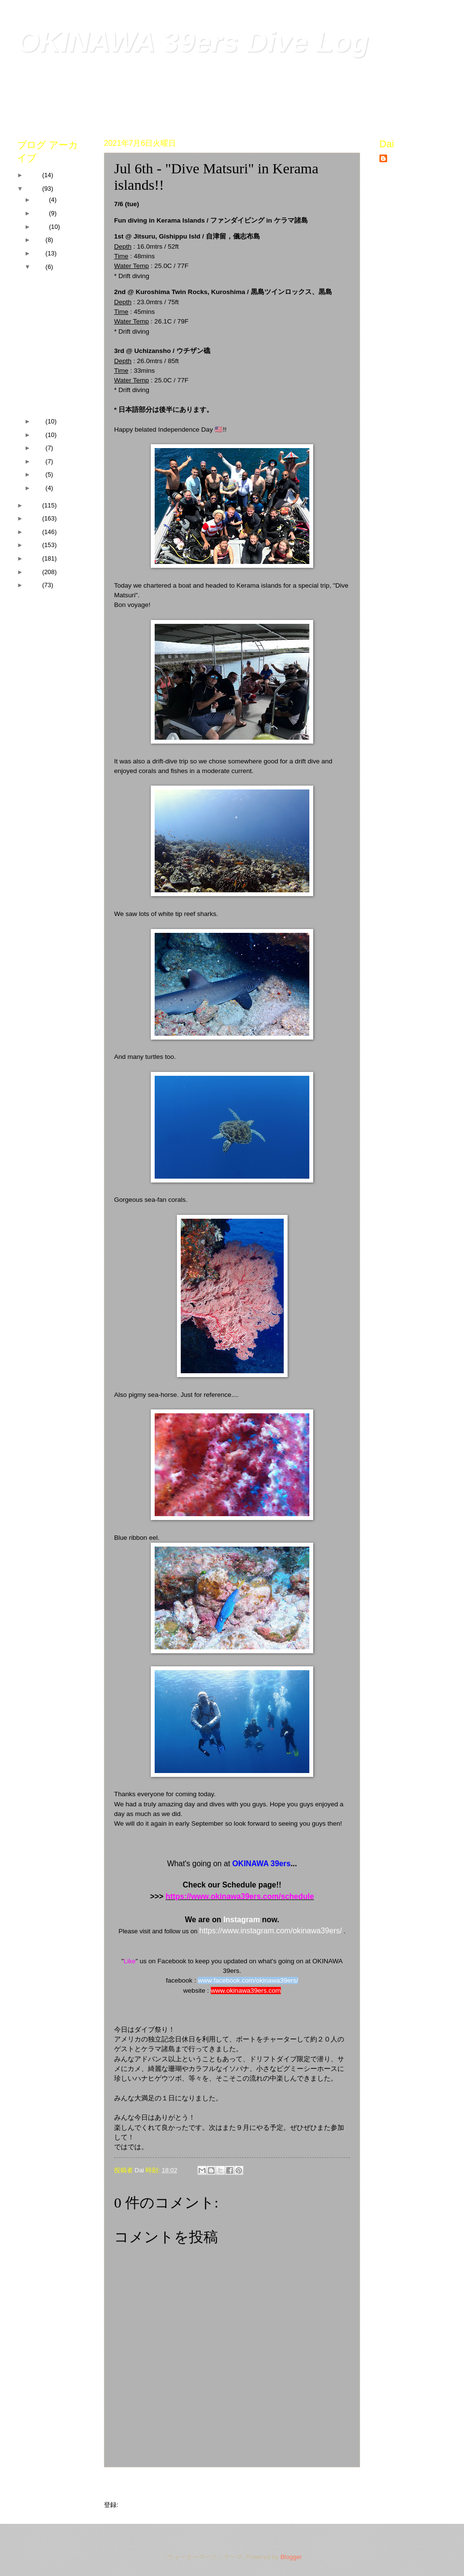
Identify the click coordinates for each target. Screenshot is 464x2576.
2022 (34, 175)
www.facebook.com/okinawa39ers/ (248, 1980)
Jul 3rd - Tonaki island (53, 400)
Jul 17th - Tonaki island (55, 323)
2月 (39, 474)
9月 (39, 239)
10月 (41, 226)
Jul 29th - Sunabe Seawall (56, 302)
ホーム (232, 2485)
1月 (39, 488)
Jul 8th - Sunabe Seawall (55, 344)
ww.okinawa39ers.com (248, 1990)
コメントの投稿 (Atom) (152, 2504)
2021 (34, 188)
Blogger (291, 2557)
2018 (34, 531)
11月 (41, 213)
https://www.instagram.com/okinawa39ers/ (270, 1931)
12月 (41, 199)
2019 (34, 518)
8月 (39, 253)
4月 (39, 447)
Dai (394, 158)
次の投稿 (121, 2485)
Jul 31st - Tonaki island (54, 281)
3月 (39, 461)
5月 (39, 434)
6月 (39, 421)
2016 (34, 558)
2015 (34, 572)
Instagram (241, 1919)
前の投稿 (342, 2485)
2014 (34, 585)
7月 (39, 266)
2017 (34, 545)
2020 (34, 505)
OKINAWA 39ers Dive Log (193, 42)
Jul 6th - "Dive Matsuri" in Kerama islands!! (51, 372)
